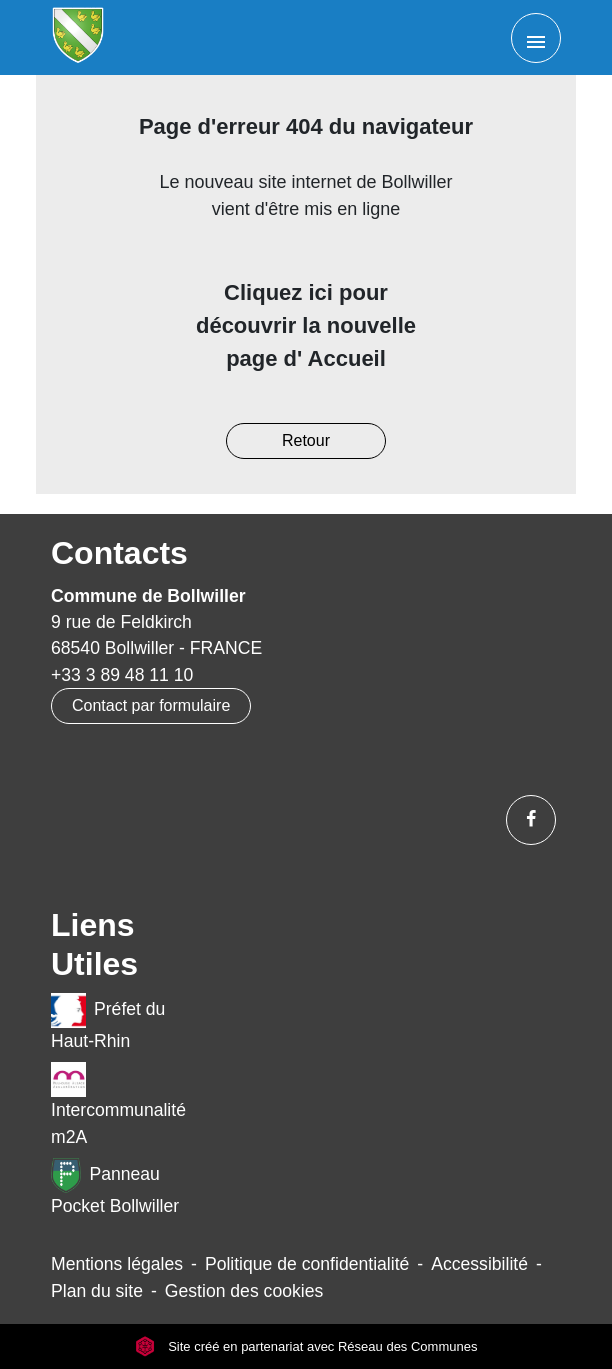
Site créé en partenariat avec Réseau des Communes (306, 1346)
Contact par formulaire (151, 705)
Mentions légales (117, 1264)
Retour (306, 440)
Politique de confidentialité (307, 1264)
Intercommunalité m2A (118, 1104)
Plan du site (97, 1291)
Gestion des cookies (244, 1291)
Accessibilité (479, 1264)
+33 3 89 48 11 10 (122, 675)
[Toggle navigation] (536, 38)
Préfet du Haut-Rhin (108, 1022)
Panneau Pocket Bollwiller (115, 1187)
